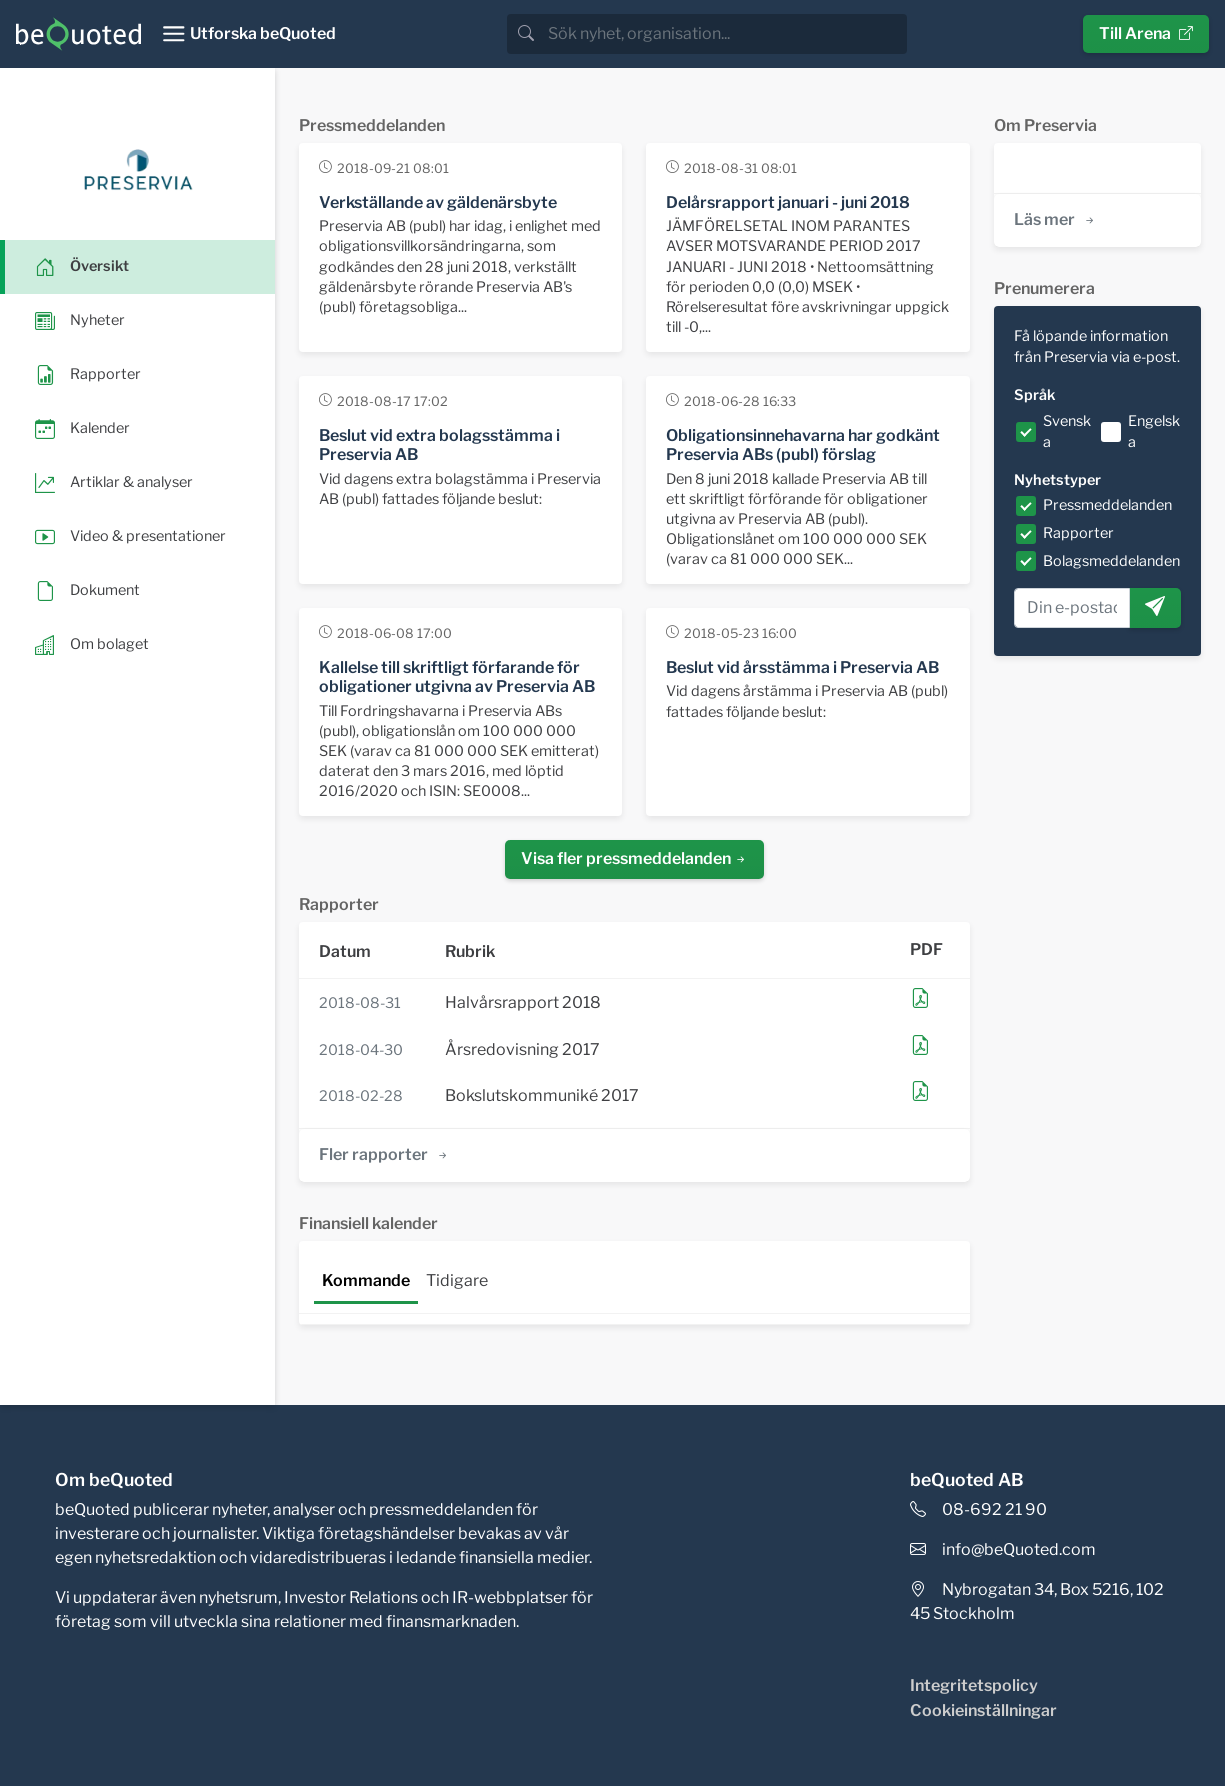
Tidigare (457, 1280)
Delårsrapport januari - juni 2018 (788, 202)
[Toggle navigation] (248, 34)
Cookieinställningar (983, 1710)
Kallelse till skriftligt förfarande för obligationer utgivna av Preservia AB (457, 677)
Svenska (1067, 432)
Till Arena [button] (1146, 33)
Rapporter (1078, 533)
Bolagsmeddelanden (1111, 561)
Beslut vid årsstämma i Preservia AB (802, 667)
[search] (725, 34)
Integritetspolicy (974, 1685)
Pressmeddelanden (1107, 505)
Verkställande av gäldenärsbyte (438, 202)
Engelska (1154, 432)
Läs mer (1055, 219)
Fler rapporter (384, 1154)
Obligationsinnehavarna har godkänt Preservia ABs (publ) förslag (803, 445)
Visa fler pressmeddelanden (634, 858)
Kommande (366, 1280)
